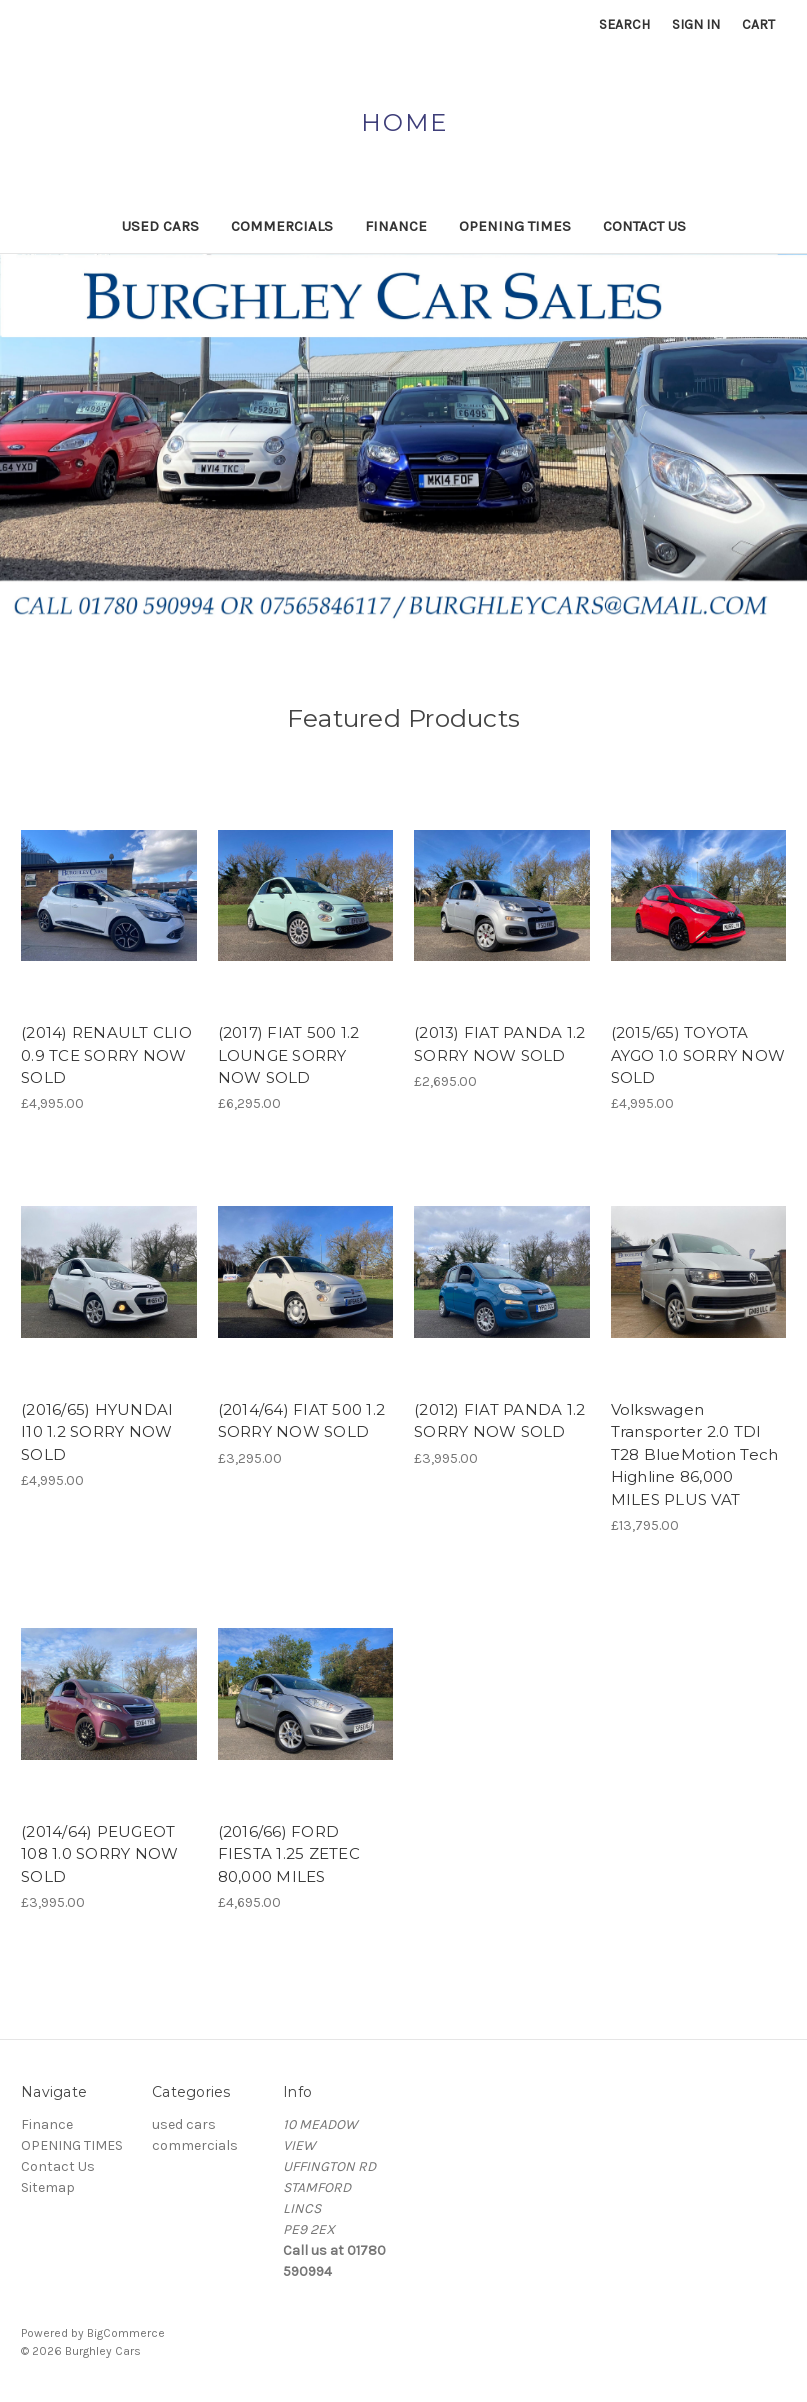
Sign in (696, 24)
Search (624, 24)
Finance (396, 226)
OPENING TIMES (515, 226)
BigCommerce (126, 2333)
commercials (282, 226)
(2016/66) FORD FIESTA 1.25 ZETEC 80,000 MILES (289, 1854)
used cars (160, 226)
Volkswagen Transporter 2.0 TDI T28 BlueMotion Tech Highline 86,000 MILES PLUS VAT (695, 1454)
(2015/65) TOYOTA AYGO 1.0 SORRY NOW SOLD (698, 1055)
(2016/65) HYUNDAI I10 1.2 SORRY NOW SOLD (97, 1432)
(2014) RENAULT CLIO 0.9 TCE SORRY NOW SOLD (106, 1055)
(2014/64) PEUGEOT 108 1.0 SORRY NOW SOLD (99, 1854)
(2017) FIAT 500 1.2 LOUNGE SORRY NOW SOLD (289, 1055)
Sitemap (48, 2187)
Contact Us (644, 226)
